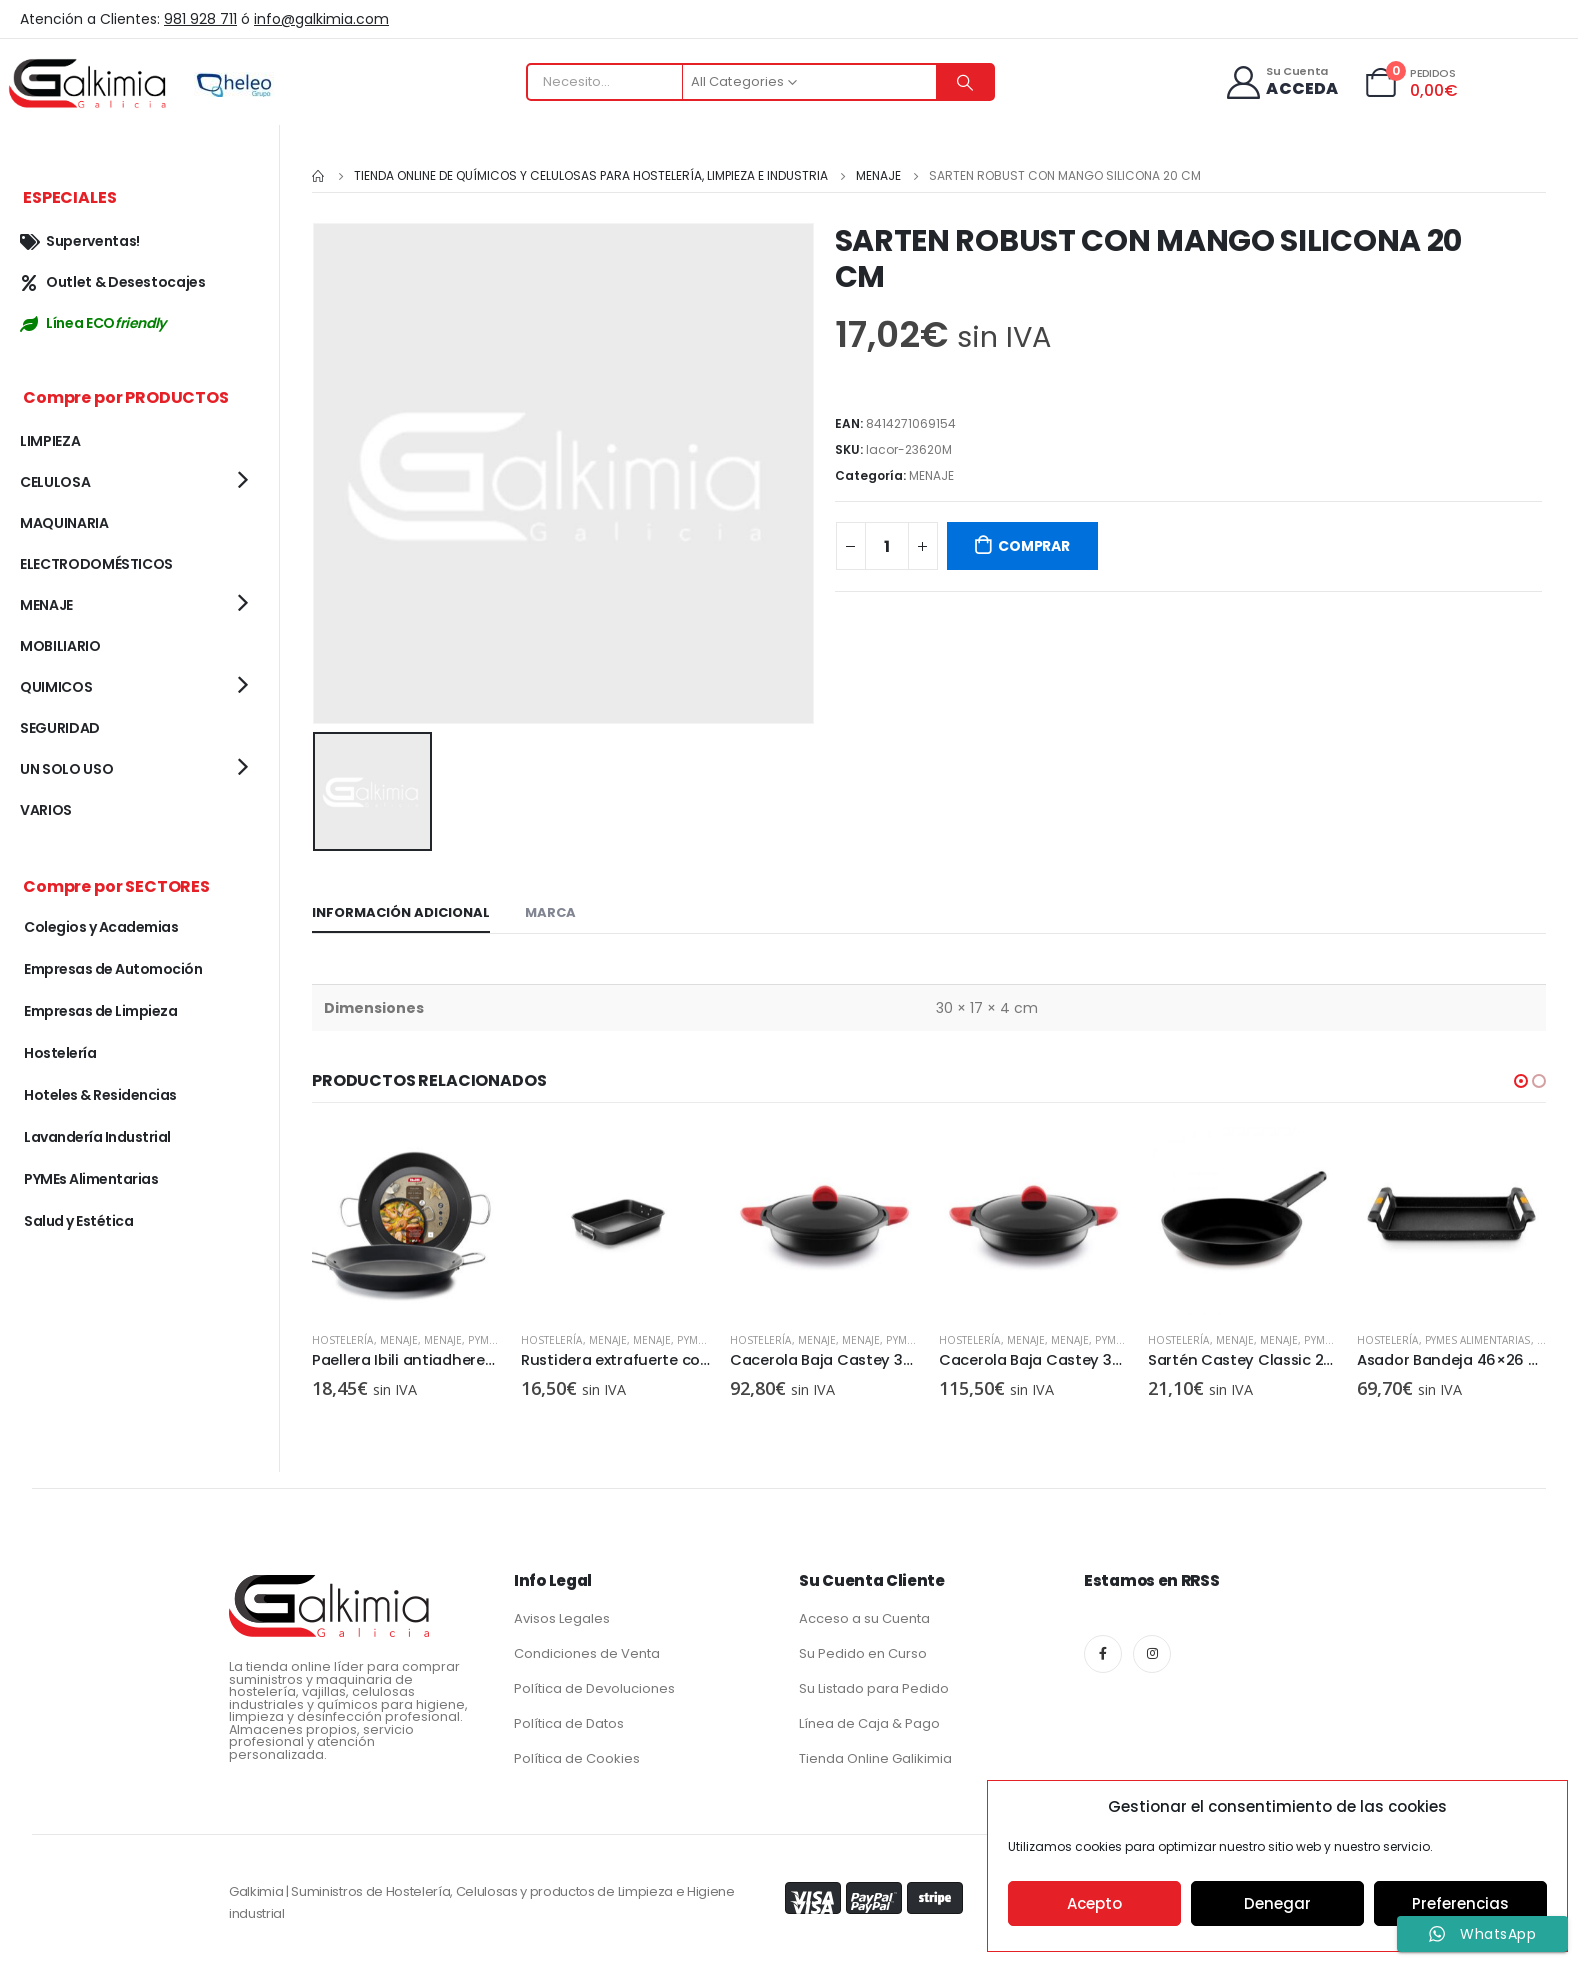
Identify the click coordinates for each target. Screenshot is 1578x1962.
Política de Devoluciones (594, 1684)
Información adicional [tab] (401, 909)
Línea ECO (93, 323)
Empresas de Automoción (113, 969)
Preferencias (1460, 1903)
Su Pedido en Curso (863, 1649)
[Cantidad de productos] (887, 546)
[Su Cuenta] (1281, 82)
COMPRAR (1034, 546)
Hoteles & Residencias (100, 1095)
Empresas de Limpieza (100, 1011)
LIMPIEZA (50, 441)
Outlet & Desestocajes (113, 282)
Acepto (1094, 1903)
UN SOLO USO (66, 769)
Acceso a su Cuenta (864, 1614)
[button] (1521, 1078)
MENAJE (931, 475)
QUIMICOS (56, 687)
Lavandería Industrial (97, 1137)
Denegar (1277, 1903)
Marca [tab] (550, 909)
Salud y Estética (78, 1221)
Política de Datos (569, 1719)
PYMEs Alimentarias (1478, 1337)
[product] (406, 1218)
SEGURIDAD (60, 728)
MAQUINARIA (64, 523)
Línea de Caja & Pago (869, 1719)
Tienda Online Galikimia (875, 1754)
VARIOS (46, 810)
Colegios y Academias (101, 927)
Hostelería (343, 1337)
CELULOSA (55, 482)
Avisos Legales (562, 1614)
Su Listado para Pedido (874, 1684)
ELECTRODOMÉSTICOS (96, 564)
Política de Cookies (577, 1754)
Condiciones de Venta (587, 1649)
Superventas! (80, 241)
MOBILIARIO (60, 646)
